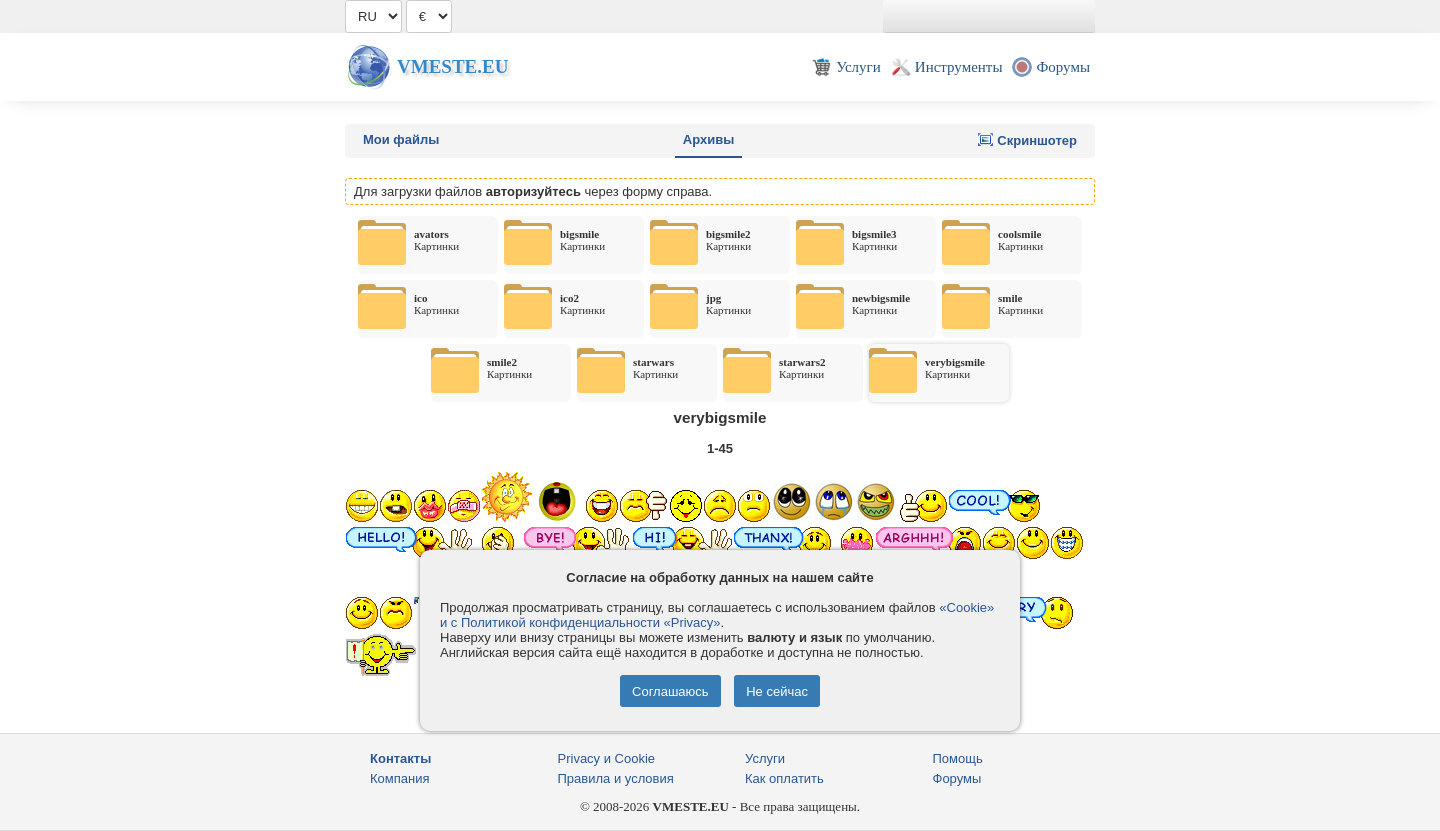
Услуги (765, 758)
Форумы (957, 778)
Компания (400, 778)
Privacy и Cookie (607, 758)
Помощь (958, 758)
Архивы (708, 139)
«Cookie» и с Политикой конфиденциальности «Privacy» (717, 615)
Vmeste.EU (452, 66)
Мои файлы (401, 139)
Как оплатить (784, 778)
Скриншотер (1027, 140)
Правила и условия (616, 778)
